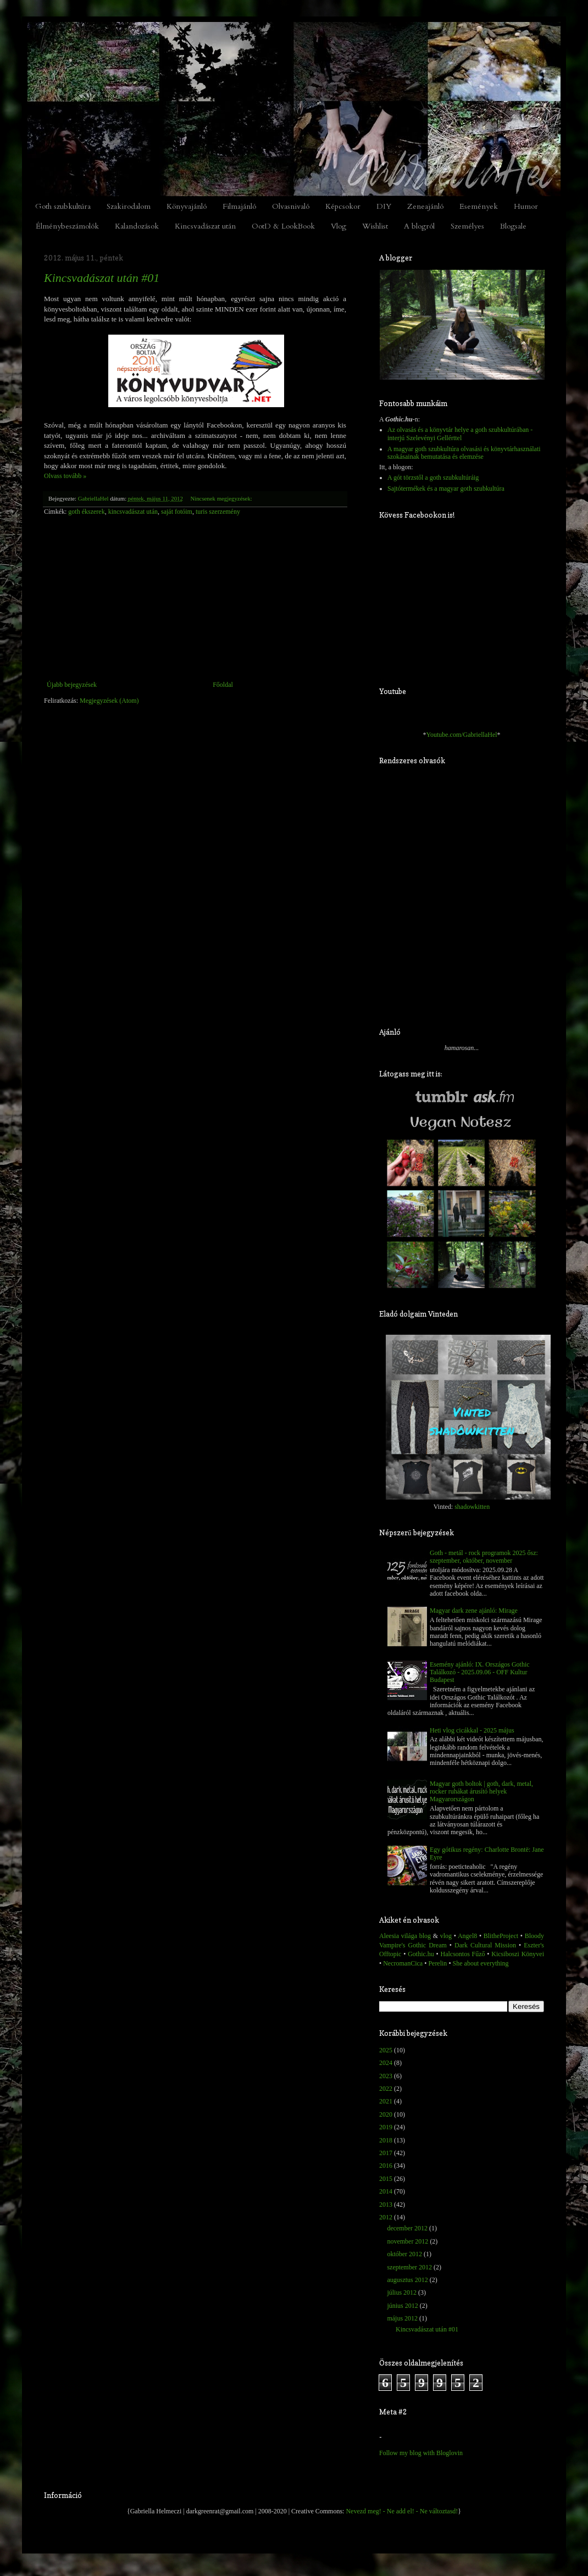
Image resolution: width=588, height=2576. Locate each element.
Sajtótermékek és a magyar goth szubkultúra (445, 488)
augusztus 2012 (407, 2280)
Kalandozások (137, 226)
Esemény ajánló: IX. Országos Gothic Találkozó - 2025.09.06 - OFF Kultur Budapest (480, 1672)
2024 (385, 2063)
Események (478, 206)
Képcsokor (342, 206)
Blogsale (513, 226)
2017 (385, 2153)
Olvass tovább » (65, 476)
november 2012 (407, 2241)
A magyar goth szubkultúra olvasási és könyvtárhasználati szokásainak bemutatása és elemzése (464, 452)
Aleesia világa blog (405, 1936)
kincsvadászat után (133, 511)
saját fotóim (176, 511)
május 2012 (402, 2318)
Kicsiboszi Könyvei (517, 1954)
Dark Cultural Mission (485, 1945)
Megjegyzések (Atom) (109, 700)
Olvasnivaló (290, 206)
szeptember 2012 (409, 2267)
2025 (385, 2050)
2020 (385, 2114)
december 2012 (407, 2228)
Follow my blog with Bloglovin (421, 2453)
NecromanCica (403, 1963)
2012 (385, 2217)
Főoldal (223, 685)
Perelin (437, 1963)
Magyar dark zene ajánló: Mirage (474, 1610)
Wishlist (375, 226)
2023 (385, 2076)
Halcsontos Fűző (463, 1954)
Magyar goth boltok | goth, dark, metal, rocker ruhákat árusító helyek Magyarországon (481, 1791)
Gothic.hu (421, 1954)
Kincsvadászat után (205, 226)
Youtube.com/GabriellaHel (461, 735)
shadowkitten (472, 1507)
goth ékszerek (86, 511)
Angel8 (466, 1936)
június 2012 (402, 2305)
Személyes (467, 226)
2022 (385, 2088)
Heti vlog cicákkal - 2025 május (472, 1730)
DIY (383, 206)
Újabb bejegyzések (72, 685)
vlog (446, 1936)
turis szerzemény (218, 511)
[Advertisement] (195, 598)
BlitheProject (501, 1936)
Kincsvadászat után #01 (101, 278)
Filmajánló (239, 206)
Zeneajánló (425, 206)
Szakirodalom (129, 206)
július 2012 (402, 2292)
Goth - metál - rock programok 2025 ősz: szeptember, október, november (484, 1556)
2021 (385, 2101)
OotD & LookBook (283, 226)
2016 (385, 2165)
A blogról (419, 226)
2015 (385, 2179)
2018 (385, 2140)
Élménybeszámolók (67, 226)
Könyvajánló (187, 206)
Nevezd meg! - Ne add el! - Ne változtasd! (402, 2511)
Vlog (338, 226)
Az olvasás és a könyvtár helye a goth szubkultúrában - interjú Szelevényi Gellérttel (459, 433)
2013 (385, 2204)
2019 (385, 2127)
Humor (526, 206)
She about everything (481, 1963)
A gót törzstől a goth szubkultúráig (433, 477)
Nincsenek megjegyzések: (221, 498)
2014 (385, 2191)
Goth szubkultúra (63, 206)
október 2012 (404, 2254)
